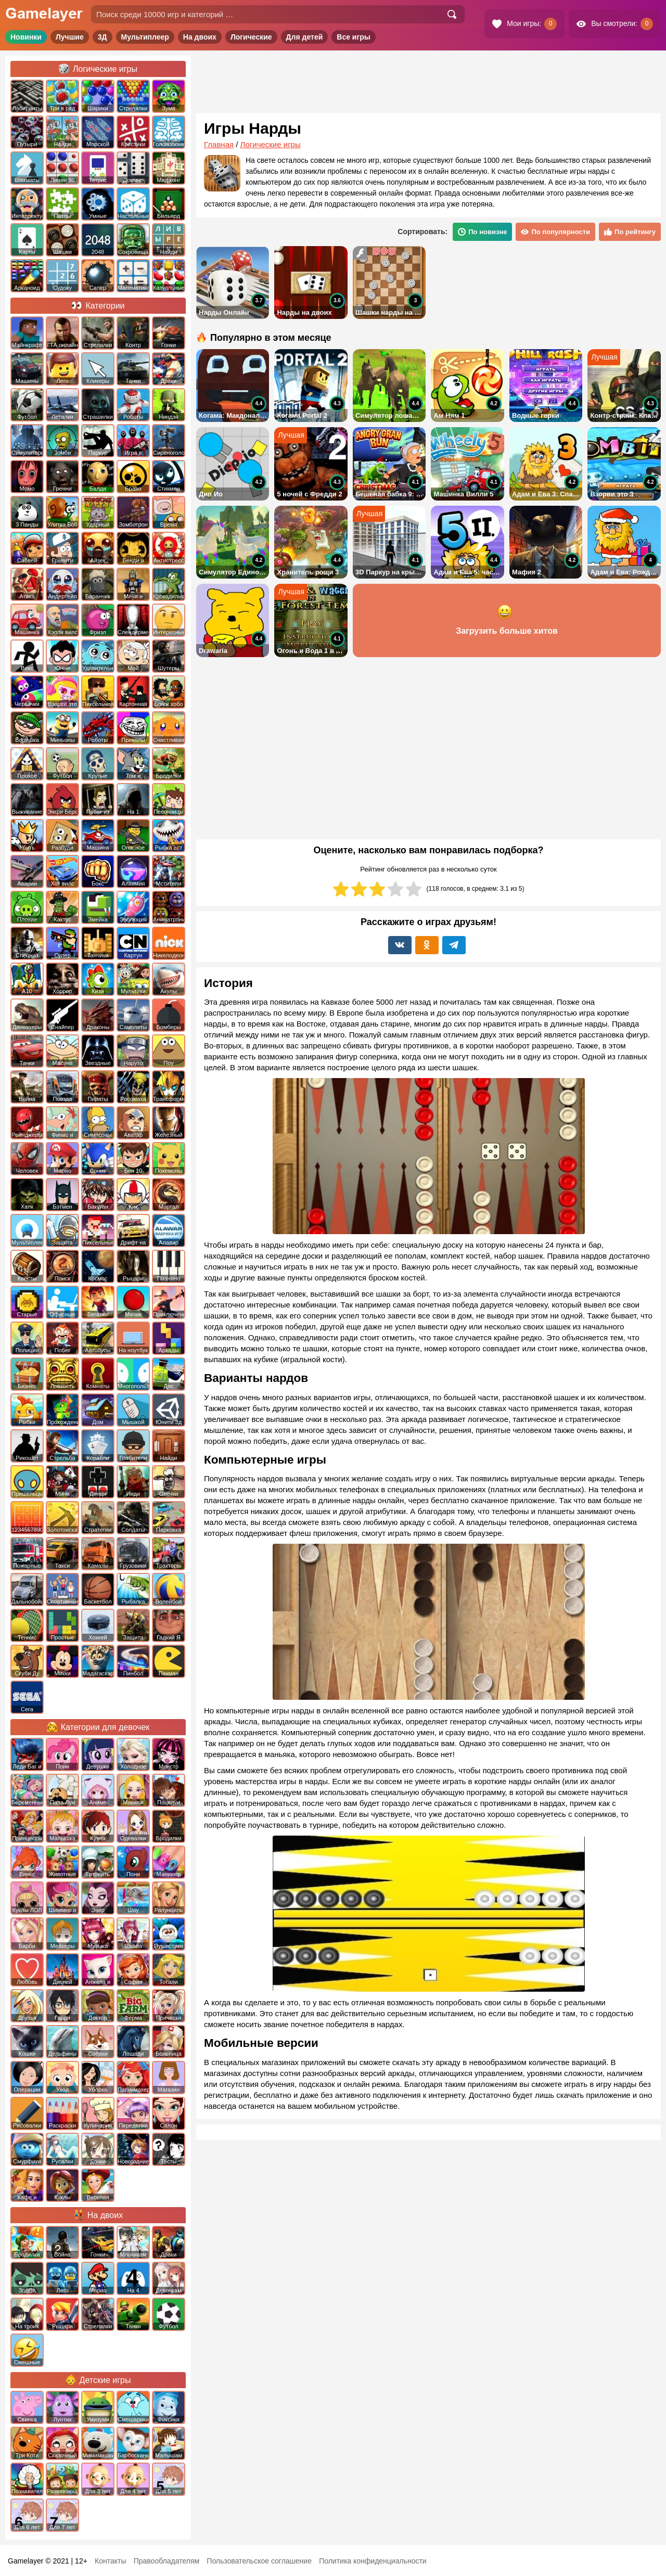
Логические (251, 37)
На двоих (199, 37)
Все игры (353, 37)
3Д (102, 37)
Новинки (26, 37)
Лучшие (70, 37)
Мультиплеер (145, 37)
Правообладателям (166, 2561)
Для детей (304, 37)
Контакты (110, 2561)
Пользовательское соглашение (259, 2561)
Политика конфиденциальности (373, 2561)
